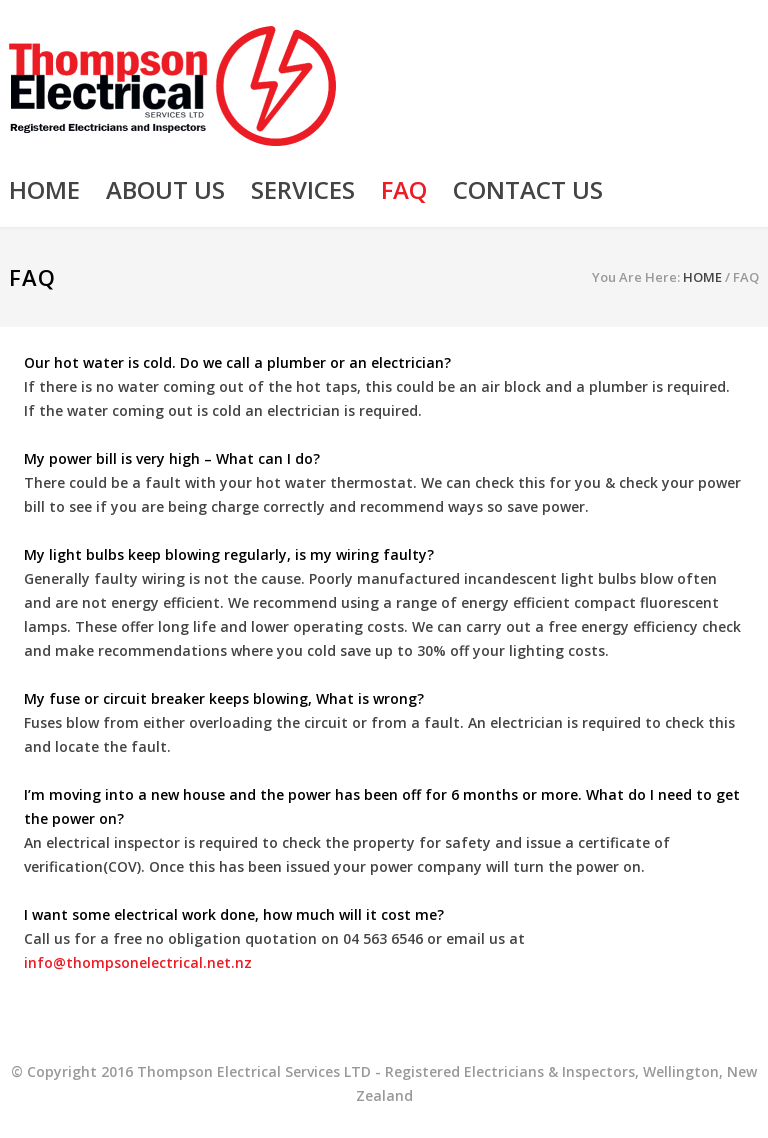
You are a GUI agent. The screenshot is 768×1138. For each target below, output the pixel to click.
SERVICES (303, 189)
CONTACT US (528, 189)
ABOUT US (165, 189)
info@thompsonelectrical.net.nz (138, 962)
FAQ (404, 189)
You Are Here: (636, 277)
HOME (44, 189)
